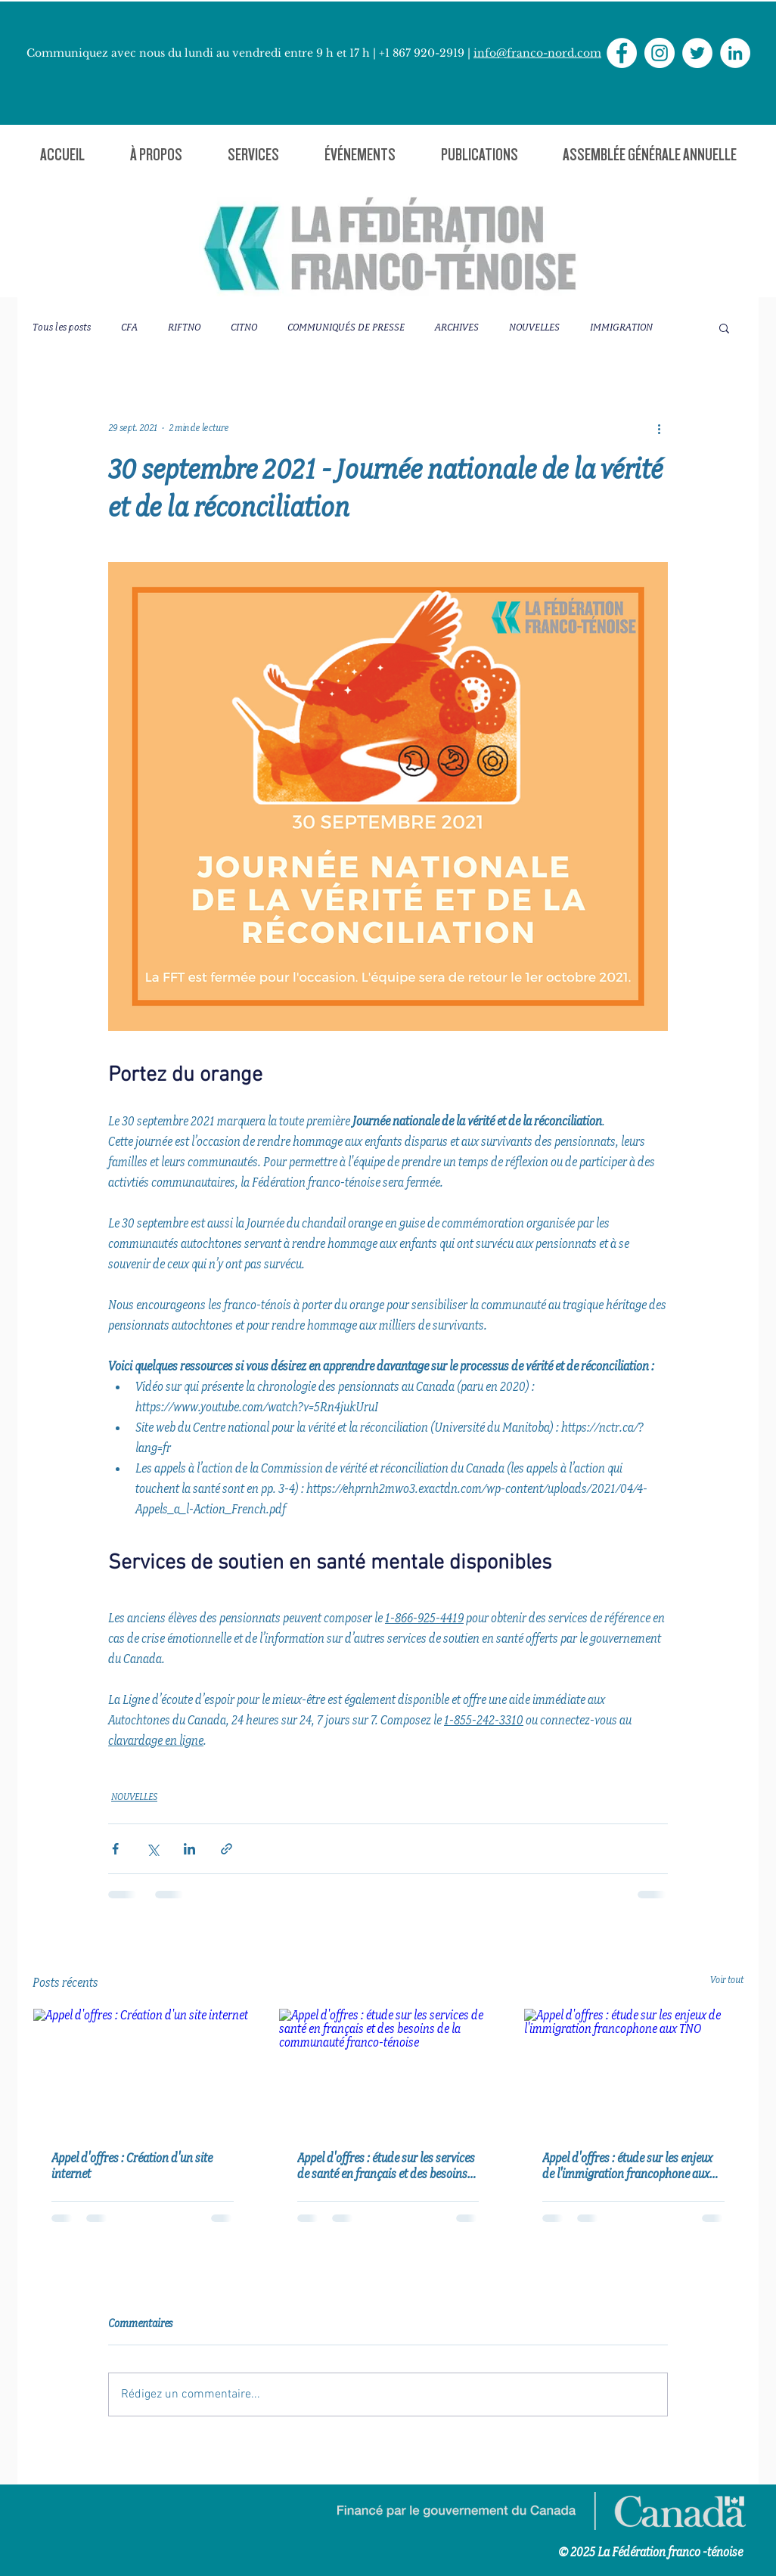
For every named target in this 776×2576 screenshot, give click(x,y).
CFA (129, 327)
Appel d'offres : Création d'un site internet (132, 2166)
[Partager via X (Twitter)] (152, 1849)
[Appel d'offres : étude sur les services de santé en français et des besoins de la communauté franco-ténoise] (388, 2070)
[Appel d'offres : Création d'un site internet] (142, 2070)
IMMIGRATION (621, 327)
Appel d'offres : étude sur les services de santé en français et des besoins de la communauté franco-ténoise (386, 2166)
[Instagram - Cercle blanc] (659, 53)
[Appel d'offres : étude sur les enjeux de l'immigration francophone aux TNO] (633, 2070)
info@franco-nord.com (537, 53)
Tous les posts (62, 327)
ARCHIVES (457, 327)
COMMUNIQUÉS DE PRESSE (346, 327)
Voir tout (726, 1980)
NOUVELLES (534, 327)
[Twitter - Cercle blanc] (697, 53)
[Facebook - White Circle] (622, 53)
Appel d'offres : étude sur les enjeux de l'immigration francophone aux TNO (627, 2166)
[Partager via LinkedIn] (189, 1849)
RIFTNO (184, 327)
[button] (156, 154)
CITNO (244, 327)
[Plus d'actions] (659, 428)
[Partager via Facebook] (115, 1849)
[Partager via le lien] (226, 1849)
